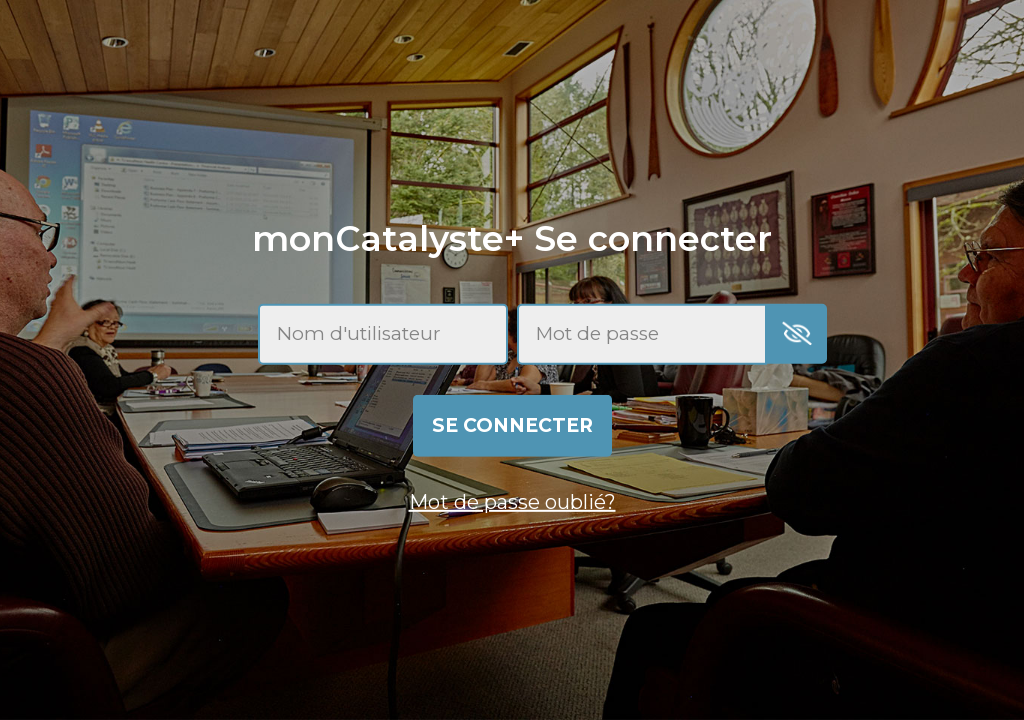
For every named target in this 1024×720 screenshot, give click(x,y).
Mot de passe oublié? (512, 502)
